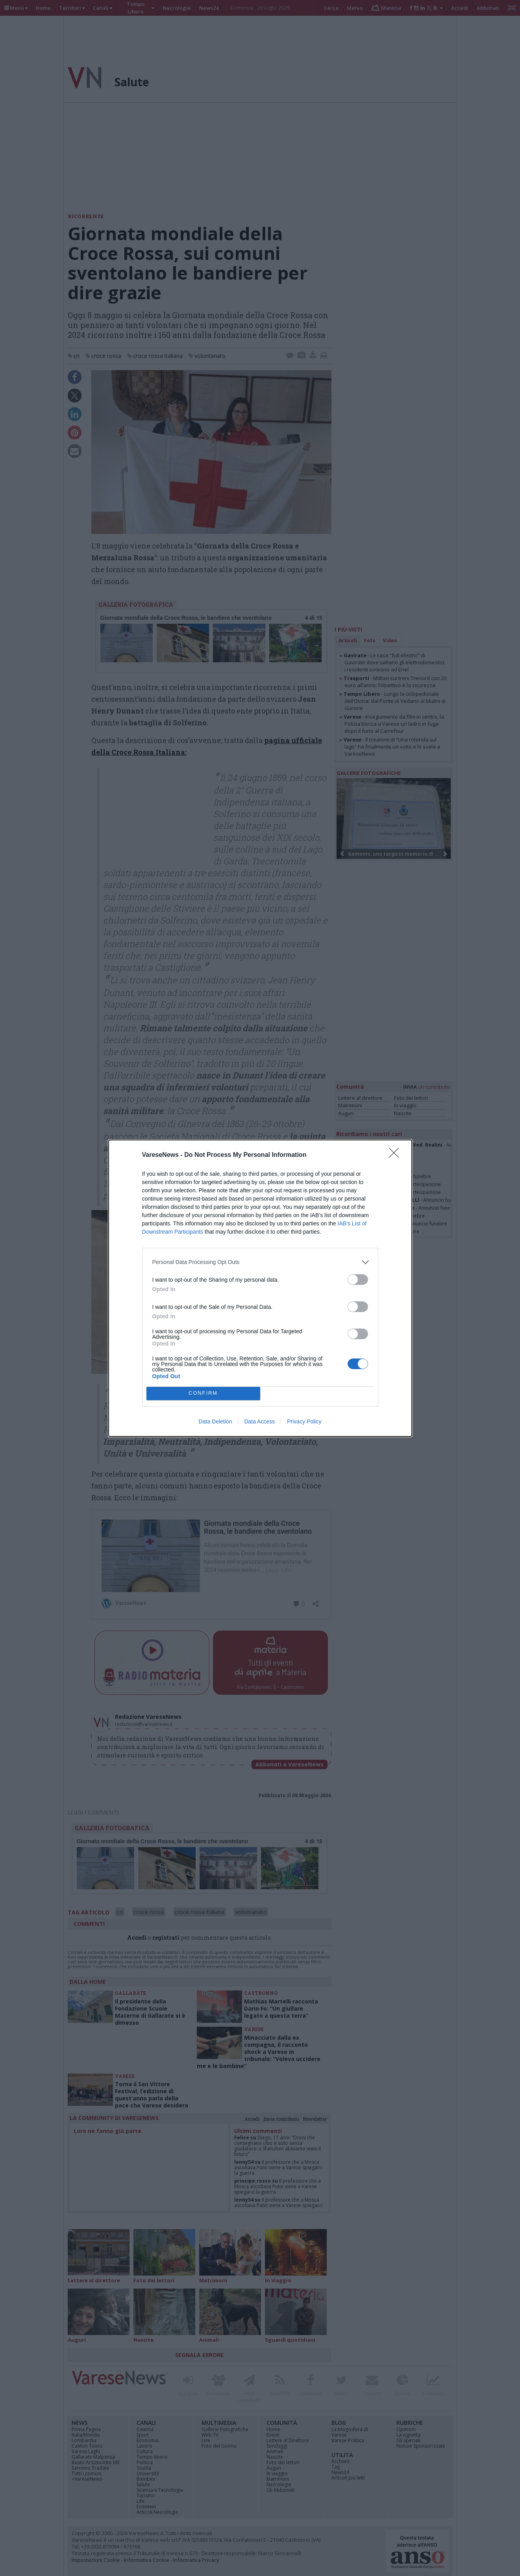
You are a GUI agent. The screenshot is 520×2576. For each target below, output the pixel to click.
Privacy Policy (304, 1421)
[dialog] (260, 1288)
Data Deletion (215, 1421)
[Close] (396, 1155)
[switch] (358, 1279)
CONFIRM (203, 1393)
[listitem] (260, 1262)
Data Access (259, 1421)
